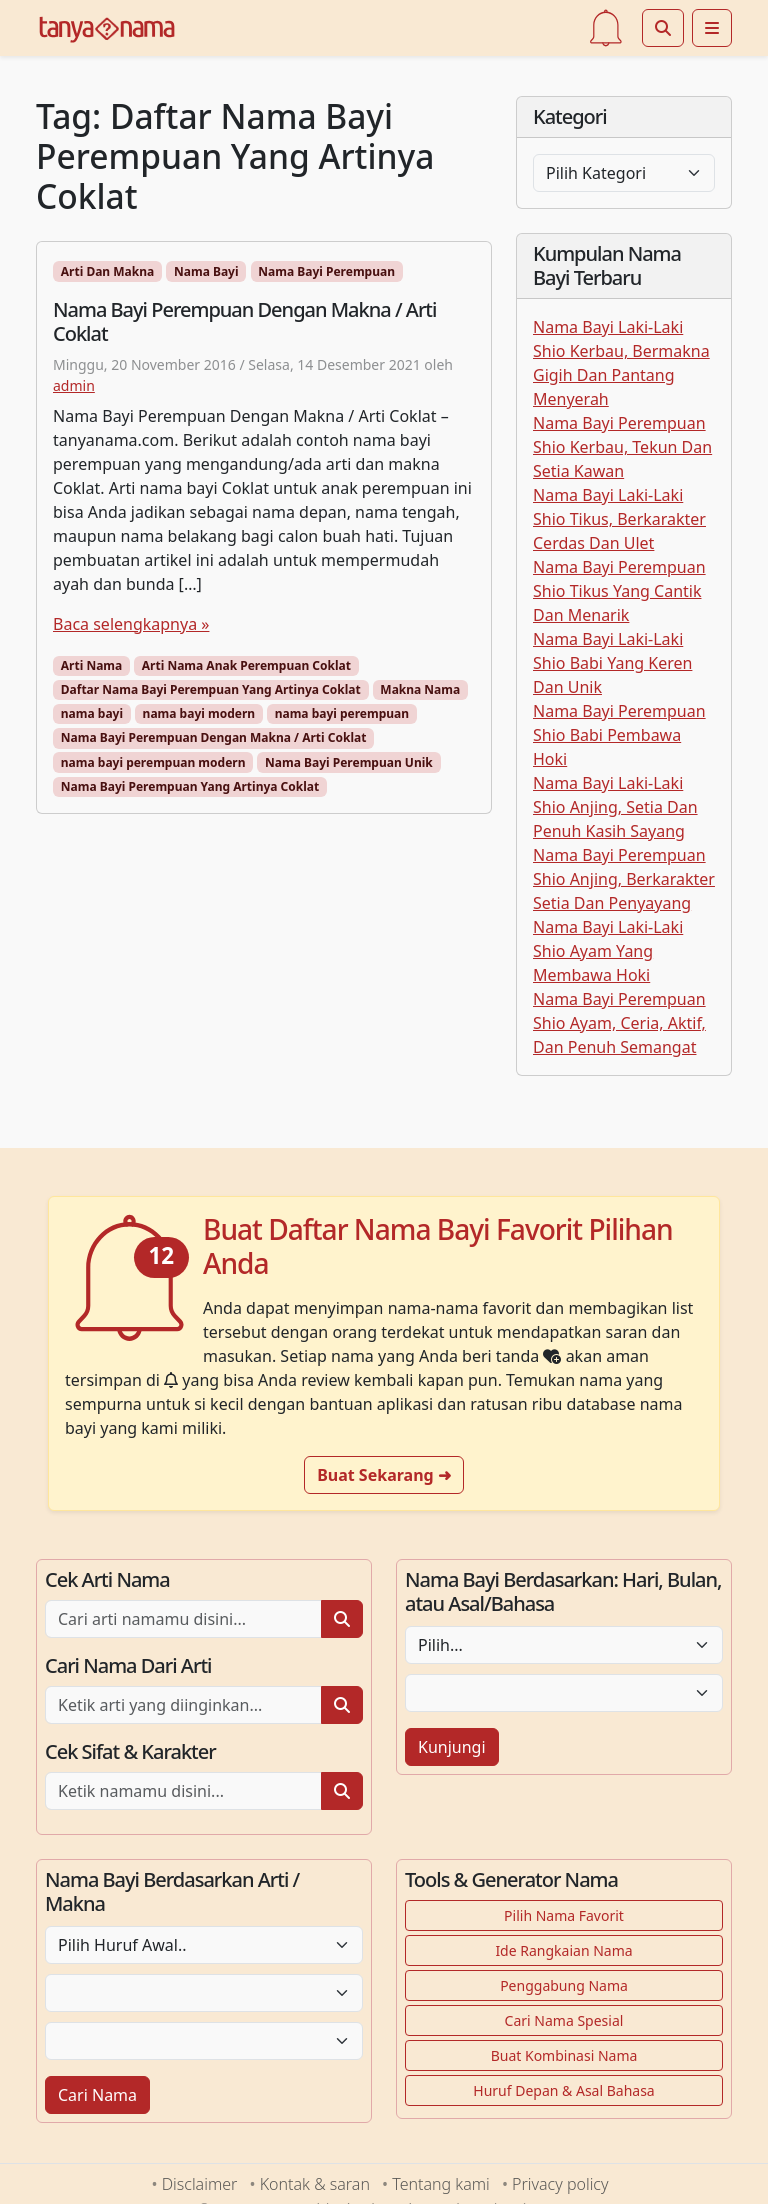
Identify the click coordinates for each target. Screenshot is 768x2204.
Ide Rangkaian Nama (563, 1950)
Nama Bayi (206, 271)
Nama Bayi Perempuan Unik (349, 762)
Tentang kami (440, 2184)
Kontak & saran (315, 2184)
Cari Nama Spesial (564, 2020)
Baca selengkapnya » (131, 624)
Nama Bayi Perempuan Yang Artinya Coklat (190, 786)
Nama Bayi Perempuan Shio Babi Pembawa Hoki (619, 735)
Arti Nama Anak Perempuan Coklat (246, 665)
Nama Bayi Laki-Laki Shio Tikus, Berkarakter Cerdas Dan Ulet (619, 519)
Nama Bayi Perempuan (326, 271)
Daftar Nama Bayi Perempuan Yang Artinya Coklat (211, 689)
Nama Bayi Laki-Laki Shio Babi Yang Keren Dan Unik (612, 663)
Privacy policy (560, 2184)
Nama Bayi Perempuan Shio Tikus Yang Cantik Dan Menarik (619, 591)
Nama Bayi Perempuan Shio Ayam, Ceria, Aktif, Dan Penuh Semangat (619, 1023)
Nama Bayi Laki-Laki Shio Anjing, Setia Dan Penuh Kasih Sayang (615, 807)
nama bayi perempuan (342, 713)
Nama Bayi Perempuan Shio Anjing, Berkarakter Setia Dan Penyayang (624, 879)
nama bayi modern (199, 713)
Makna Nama (420, 689)
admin (74, 385)
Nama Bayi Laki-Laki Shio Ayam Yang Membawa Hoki (608, 951)
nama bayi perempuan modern (153, 762)
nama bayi (92, 713)
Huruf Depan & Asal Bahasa (563, 2090)
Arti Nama (91, 665)
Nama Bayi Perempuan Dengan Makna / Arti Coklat (214, 737)
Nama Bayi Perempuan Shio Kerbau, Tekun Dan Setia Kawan (622, 447)
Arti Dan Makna (107, 271)
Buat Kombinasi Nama (564, 2055)
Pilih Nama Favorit (564, 1915)
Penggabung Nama (564, 1985)
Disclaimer (200, 2184)
